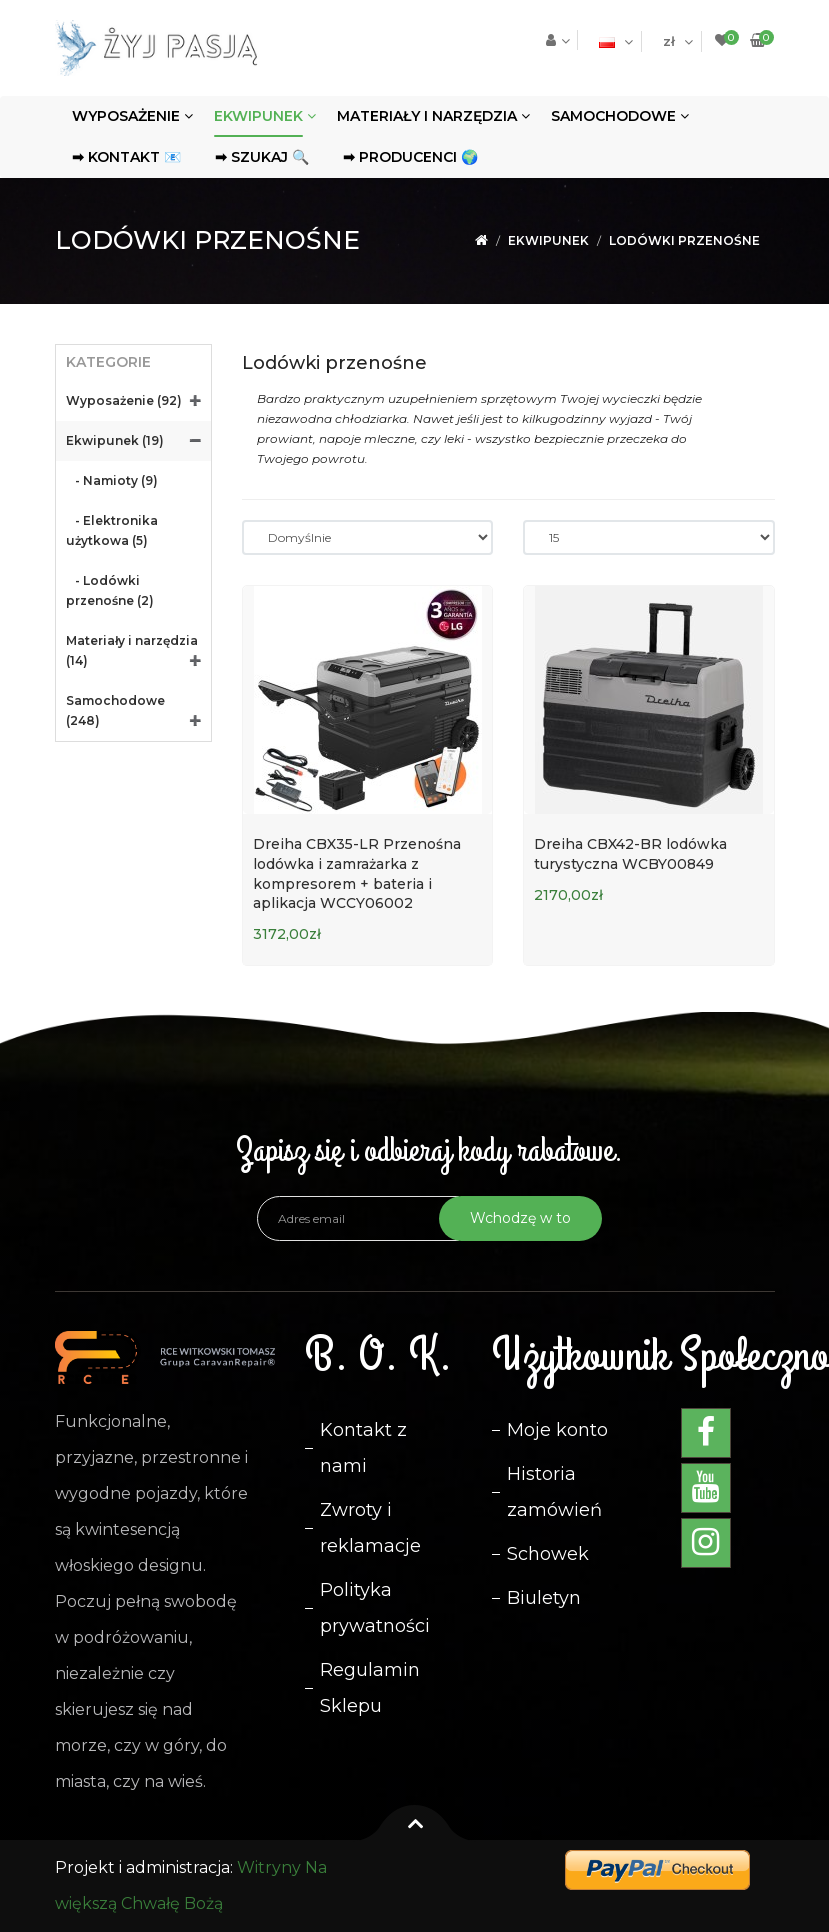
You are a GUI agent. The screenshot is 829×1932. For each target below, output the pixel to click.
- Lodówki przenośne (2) (110, 590)
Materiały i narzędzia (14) (132, 650)
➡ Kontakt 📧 (126, 157)
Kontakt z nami (363, 1448)
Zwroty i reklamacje (370, 1528)
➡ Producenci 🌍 (410, 157)
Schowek (548, 1554)
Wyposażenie (126, 116)
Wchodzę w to (520, 1218)
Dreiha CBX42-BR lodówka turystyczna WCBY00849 (630, 854)
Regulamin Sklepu (370, 1688)
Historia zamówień (554, 1492)
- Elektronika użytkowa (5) (112, 530)
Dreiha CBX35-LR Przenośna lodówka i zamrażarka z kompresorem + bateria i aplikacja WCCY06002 (357, 873)
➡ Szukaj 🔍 (262, 157)
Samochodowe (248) (115, 710)
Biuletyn (544, 1598)
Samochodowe (613, 116)
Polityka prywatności (375, 1608)
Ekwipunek (258, 116)
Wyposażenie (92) (124, 400)
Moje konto (557, 1430)
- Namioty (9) (112, 480)
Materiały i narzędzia (427, 116)
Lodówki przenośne (684, 240)
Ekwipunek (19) (115, 440)
